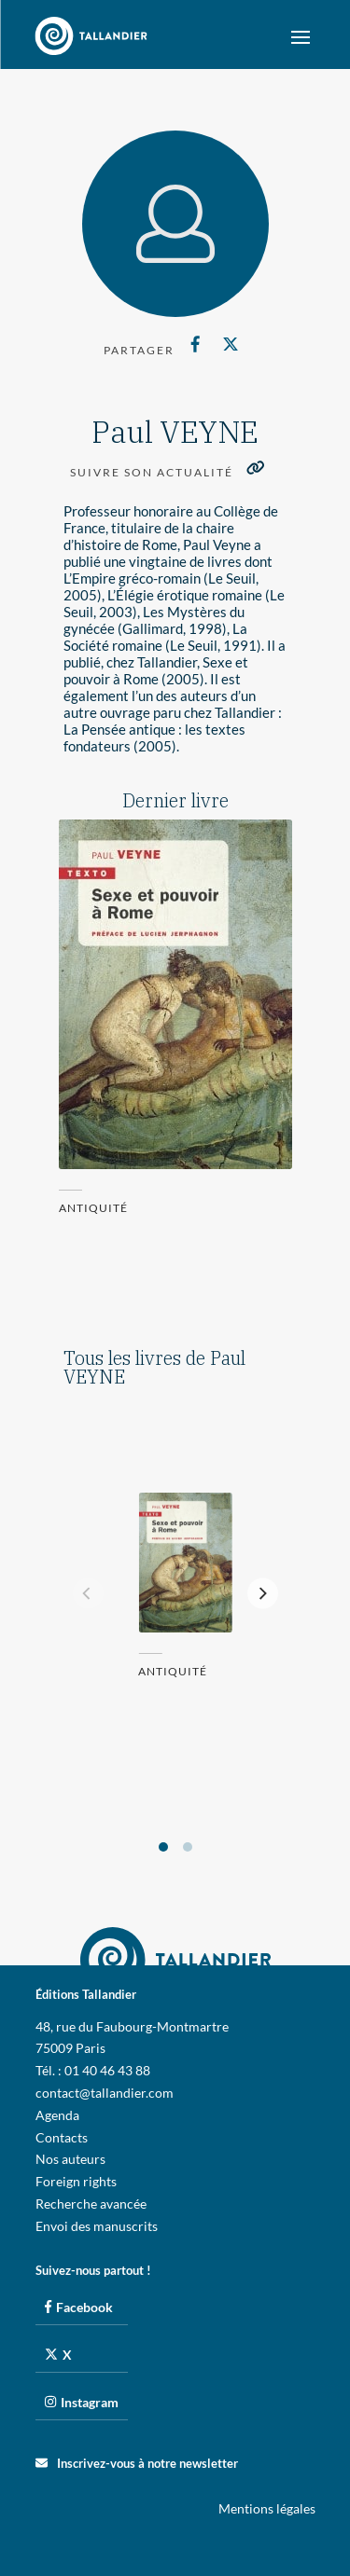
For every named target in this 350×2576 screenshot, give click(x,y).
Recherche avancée (91, 2203)
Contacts (61, 2137)
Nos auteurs (70, 2159)
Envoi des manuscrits (96, 2226)
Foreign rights (76, 2181)
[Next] (262, 1593)
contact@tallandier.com (104, 2093)
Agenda (57, 2115)
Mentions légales (266, 2508)
